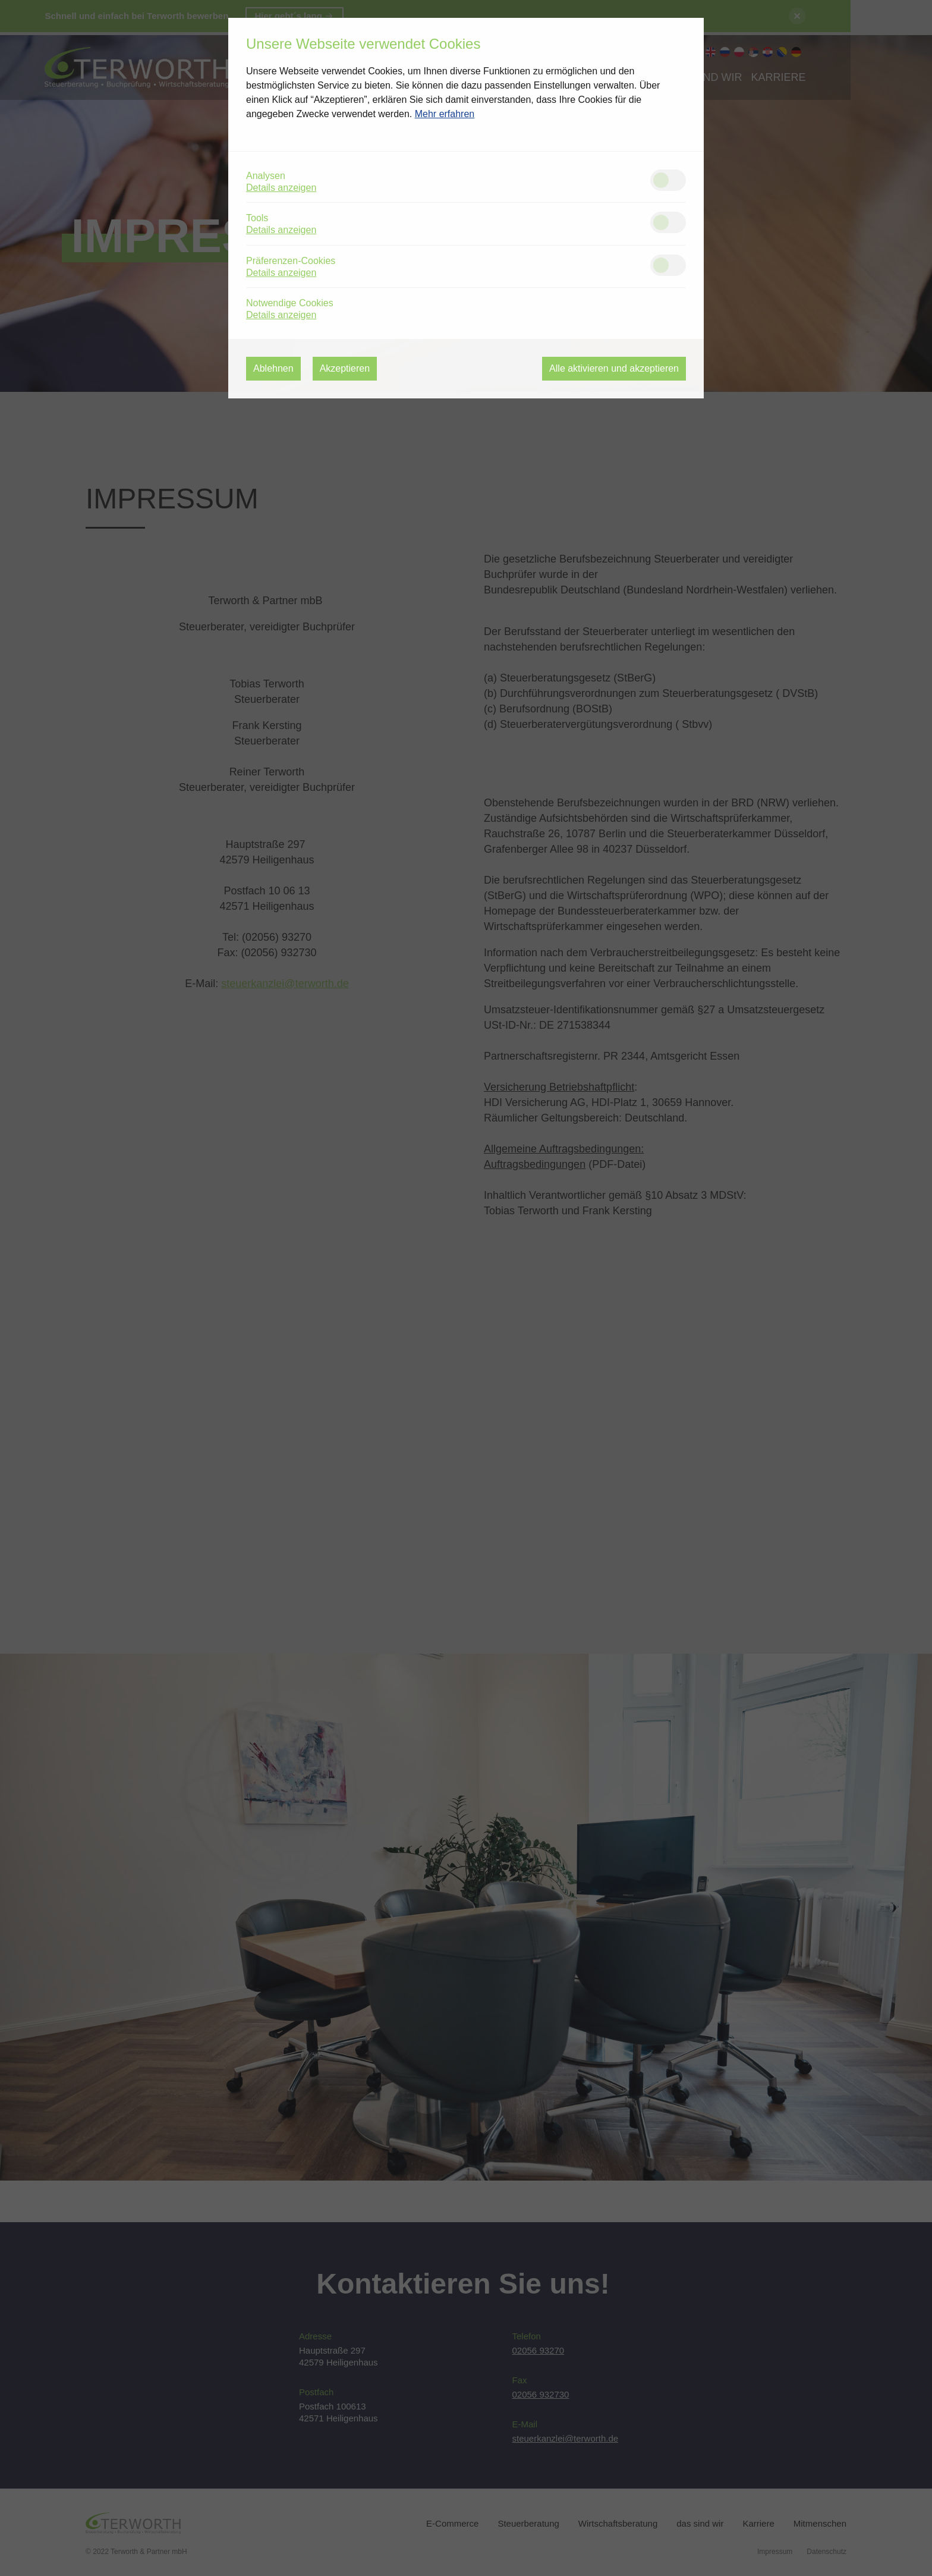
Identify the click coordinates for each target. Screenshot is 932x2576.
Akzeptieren (345, 368)
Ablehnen (273, 368)
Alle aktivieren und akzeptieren (614, 368)
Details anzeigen (281, 188)
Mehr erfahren (445, 114)
